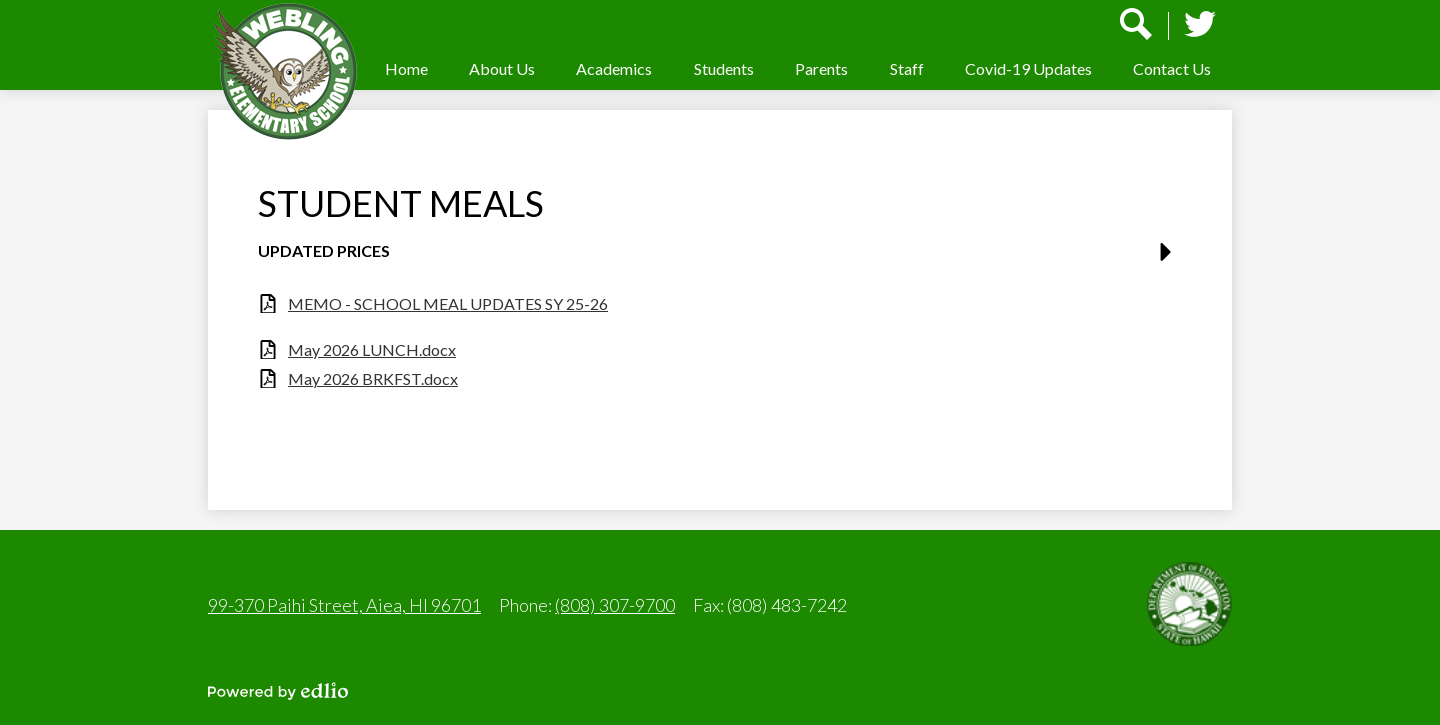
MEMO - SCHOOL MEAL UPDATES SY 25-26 (448, 303)
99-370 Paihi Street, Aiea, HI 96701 (344, 605)
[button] (502, 68)
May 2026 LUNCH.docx (372, 349)
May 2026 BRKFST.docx (373, 378)
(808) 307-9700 (615, 605)
